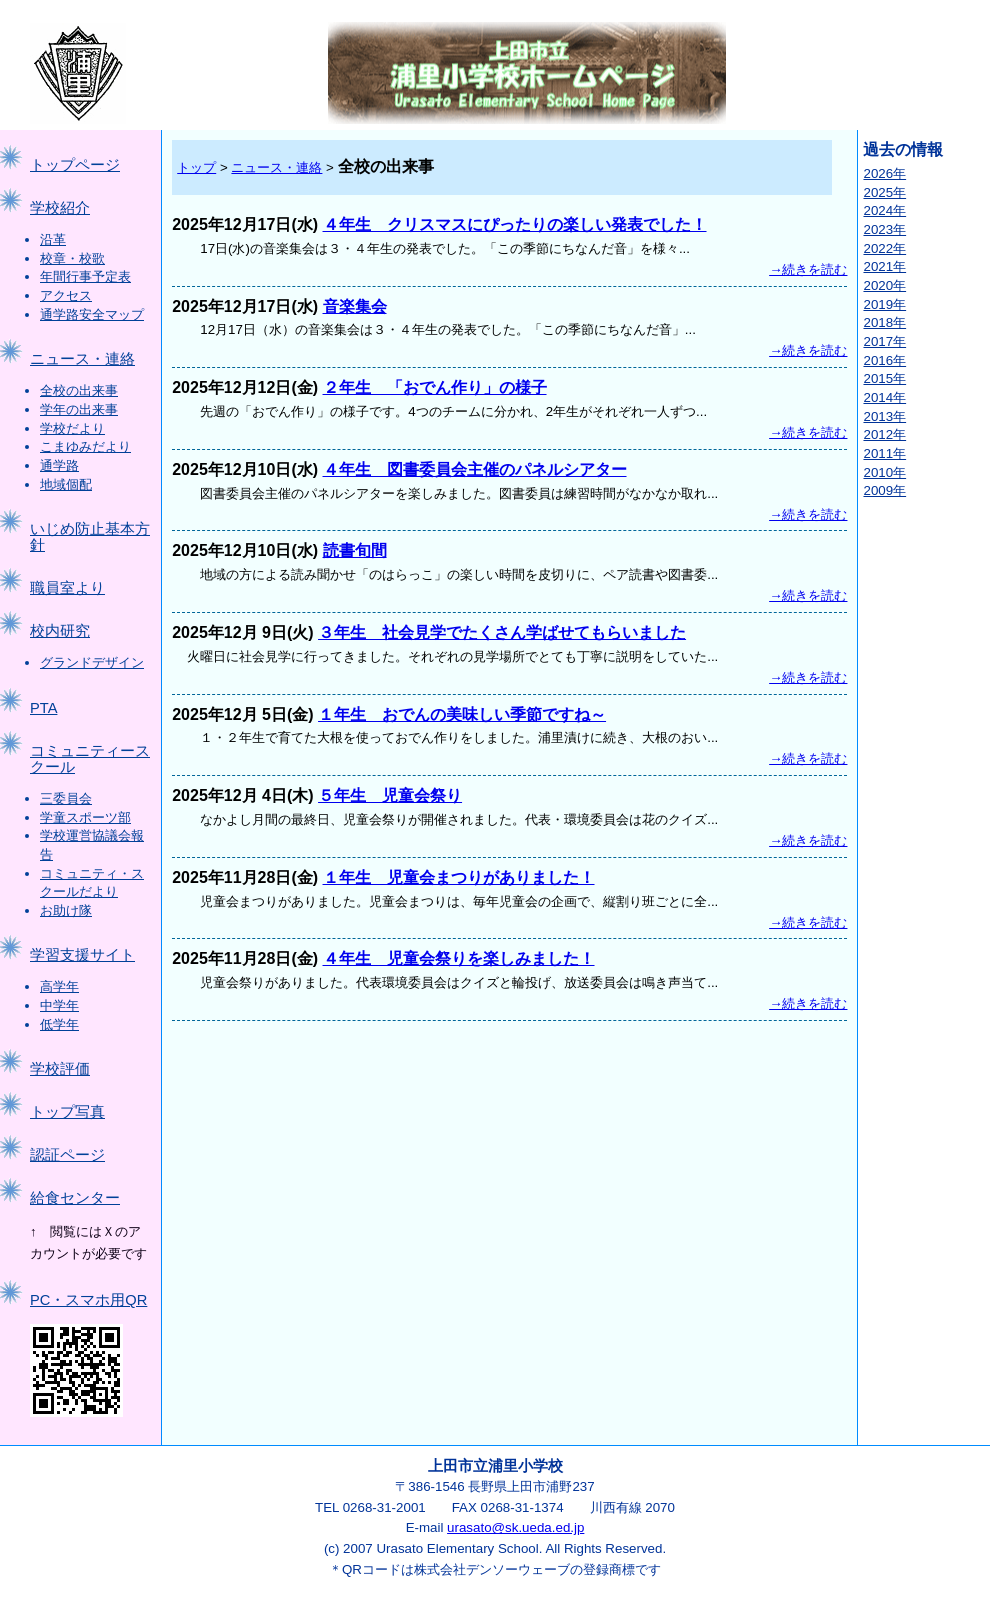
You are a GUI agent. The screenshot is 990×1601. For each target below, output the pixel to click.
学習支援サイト (82, 955)
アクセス (66, 295)
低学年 (59, 1024)
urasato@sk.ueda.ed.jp (515, 1527)
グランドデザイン (92, 662)
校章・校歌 (72, 258)
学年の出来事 (79, 409)
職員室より (67, 588)
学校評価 (60, 1069)
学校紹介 (60, 208)
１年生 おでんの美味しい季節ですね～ (462, 714)
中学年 (59, 1005)
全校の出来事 (79, 390)
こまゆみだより (85, 446)
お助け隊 (66, 910)
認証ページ (67, 1155)
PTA (43, 708)
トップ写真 (67, 1112)
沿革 (53, 239)
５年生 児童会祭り (390, 795)
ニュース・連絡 (82, 359)
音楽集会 (355, 306)
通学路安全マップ (92, 314)
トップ (196, 167)
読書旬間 (355, 550)
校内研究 (60, 631)
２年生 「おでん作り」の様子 (435, 387)
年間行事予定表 (85, 276)
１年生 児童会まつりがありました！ (459, 877)
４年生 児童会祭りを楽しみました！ (459, 958)
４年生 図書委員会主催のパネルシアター (475, 469)
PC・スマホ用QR (88, 1300)
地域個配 (66, 484)
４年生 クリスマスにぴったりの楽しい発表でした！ (515, 224)
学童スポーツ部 (85, 817)
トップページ (75, 165)
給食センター (75, 1198)
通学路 (59, 465)
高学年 (59, 986)
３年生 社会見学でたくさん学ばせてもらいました (502, 632)
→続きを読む (808, 269)
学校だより (72, 428)
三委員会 (66, 798)
